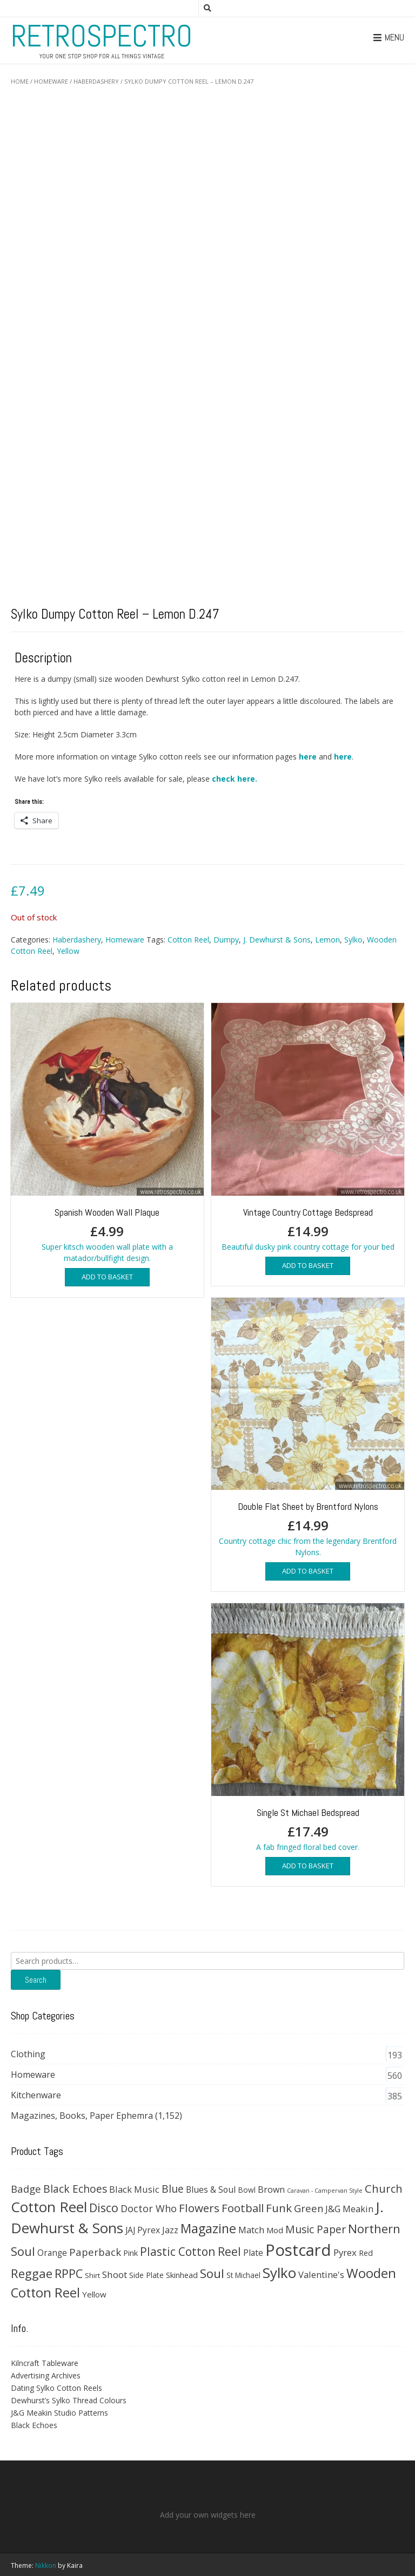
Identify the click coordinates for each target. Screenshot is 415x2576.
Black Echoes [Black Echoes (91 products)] (75, 2188)
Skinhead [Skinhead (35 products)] (182, 2274)
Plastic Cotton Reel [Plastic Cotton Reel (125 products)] (190, 2251)
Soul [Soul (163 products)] (212, 2273)
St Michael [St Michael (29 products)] (243, 2275)
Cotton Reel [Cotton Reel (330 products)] (49, 2206)
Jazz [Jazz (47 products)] (170, 2230)
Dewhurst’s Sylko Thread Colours (68, 2400)
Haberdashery (96, 81)
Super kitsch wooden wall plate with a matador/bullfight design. (107, 1133)
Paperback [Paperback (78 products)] (95, 2252)
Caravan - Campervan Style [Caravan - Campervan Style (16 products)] (325, 2190)
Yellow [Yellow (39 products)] (94, 2294)
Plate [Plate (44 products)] (253, 2253)
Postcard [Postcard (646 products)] (298, 2250)
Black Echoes (34, 2425)
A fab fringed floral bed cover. (307, 1727)
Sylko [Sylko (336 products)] (279, 2272)
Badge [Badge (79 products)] (26, 2188)
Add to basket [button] (107, 1277)
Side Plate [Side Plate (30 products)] (146, 2275)
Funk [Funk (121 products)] (279, 2207)
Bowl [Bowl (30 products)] (247, 2190)
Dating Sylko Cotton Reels (56, 2388)
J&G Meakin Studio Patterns (59, 2413)
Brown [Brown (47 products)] (271, 2189)
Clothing (28, 2054)
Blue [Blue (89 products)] (173, 2189)
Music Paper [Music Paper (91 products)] (315, 2229)
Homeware (51, 81)
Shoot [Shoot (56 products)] (114, 2274)
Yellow (68, 951)
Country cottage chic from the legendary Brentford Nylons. (307, 1427)
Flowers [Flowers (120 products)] (199, 2207)
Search (35, 1980)
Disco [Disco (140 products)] (103, 2207)
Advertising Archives (46, 2375)
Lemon (327, 939)
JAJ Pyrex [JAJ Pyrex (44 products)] (142, 2230)
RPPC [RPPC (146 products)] (69, 2273)
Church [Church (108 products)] (384, 2188)
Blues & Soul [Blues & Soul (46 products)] (211, 2189)
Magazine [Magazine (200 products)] (208, 2228)
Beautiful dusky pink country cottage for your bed (307, 1127)
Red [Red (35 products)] (366, 2252)
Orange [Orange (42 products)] (52, 2253)
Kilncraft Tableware (44, 2363)
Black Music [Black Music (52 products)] (134, 2189)
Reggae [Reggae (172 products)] (31, 2273)
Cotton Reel (188, 939)
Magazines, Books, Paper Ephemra (82, 2115)
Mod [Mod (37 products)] (274, 2230)
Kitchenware (36, 2095)
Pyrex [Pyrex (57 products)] (345, 2252)
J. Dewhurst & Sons (277, 939)
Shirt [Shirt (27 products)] (92, 2275)
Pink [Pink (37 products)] (130, 2252)
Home (20, 81)
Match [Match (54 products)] (251, 2230)
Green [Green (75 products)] (308, 2208)
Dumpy (226, 939)
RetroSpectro (101, 36)
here (308, 756)
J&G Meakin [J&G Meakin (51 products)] (349, 2208)
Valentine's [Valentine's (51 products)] (321, 2274)
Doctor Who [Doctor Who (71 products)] (149, 2208)
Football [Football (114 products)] (243, 2207)
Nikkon (45, 2565)
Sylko (353, 939)
